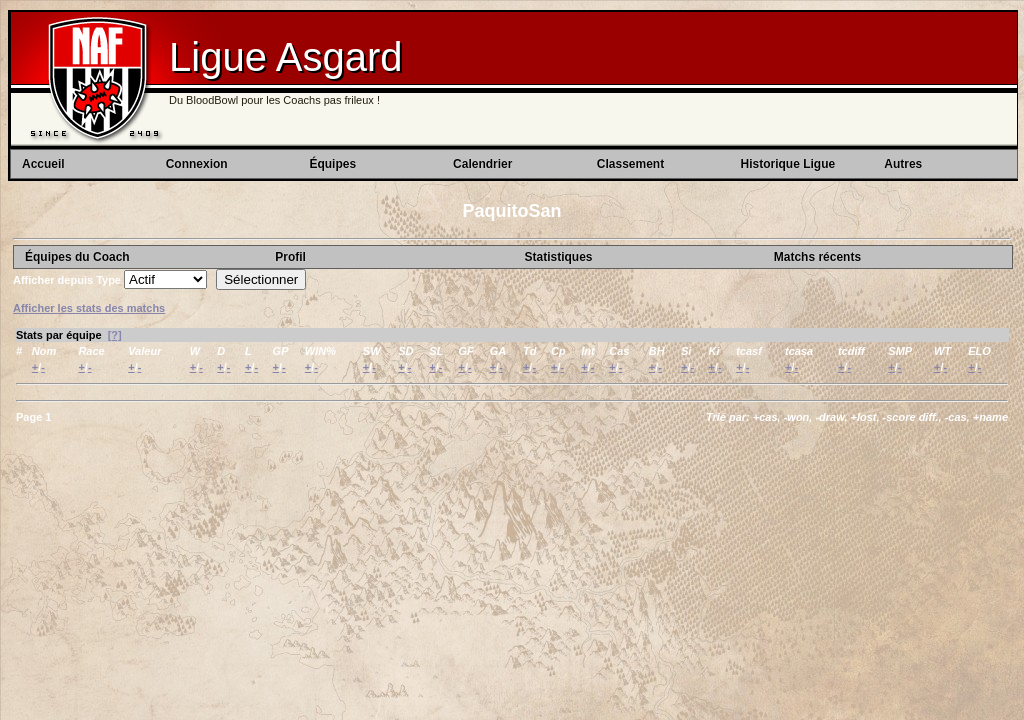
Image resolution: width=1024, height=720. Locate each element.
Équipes (332, 164)
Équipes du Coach (77, 257)
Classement (630, 164)
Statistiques (558, 257)
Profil (290, 257)
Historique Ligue (788, 164)
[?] (115, 335)
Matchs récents (817, 257)
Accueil (43, 164)
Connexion (197, 164)
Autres (903, 164)
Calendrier (482, 164)
